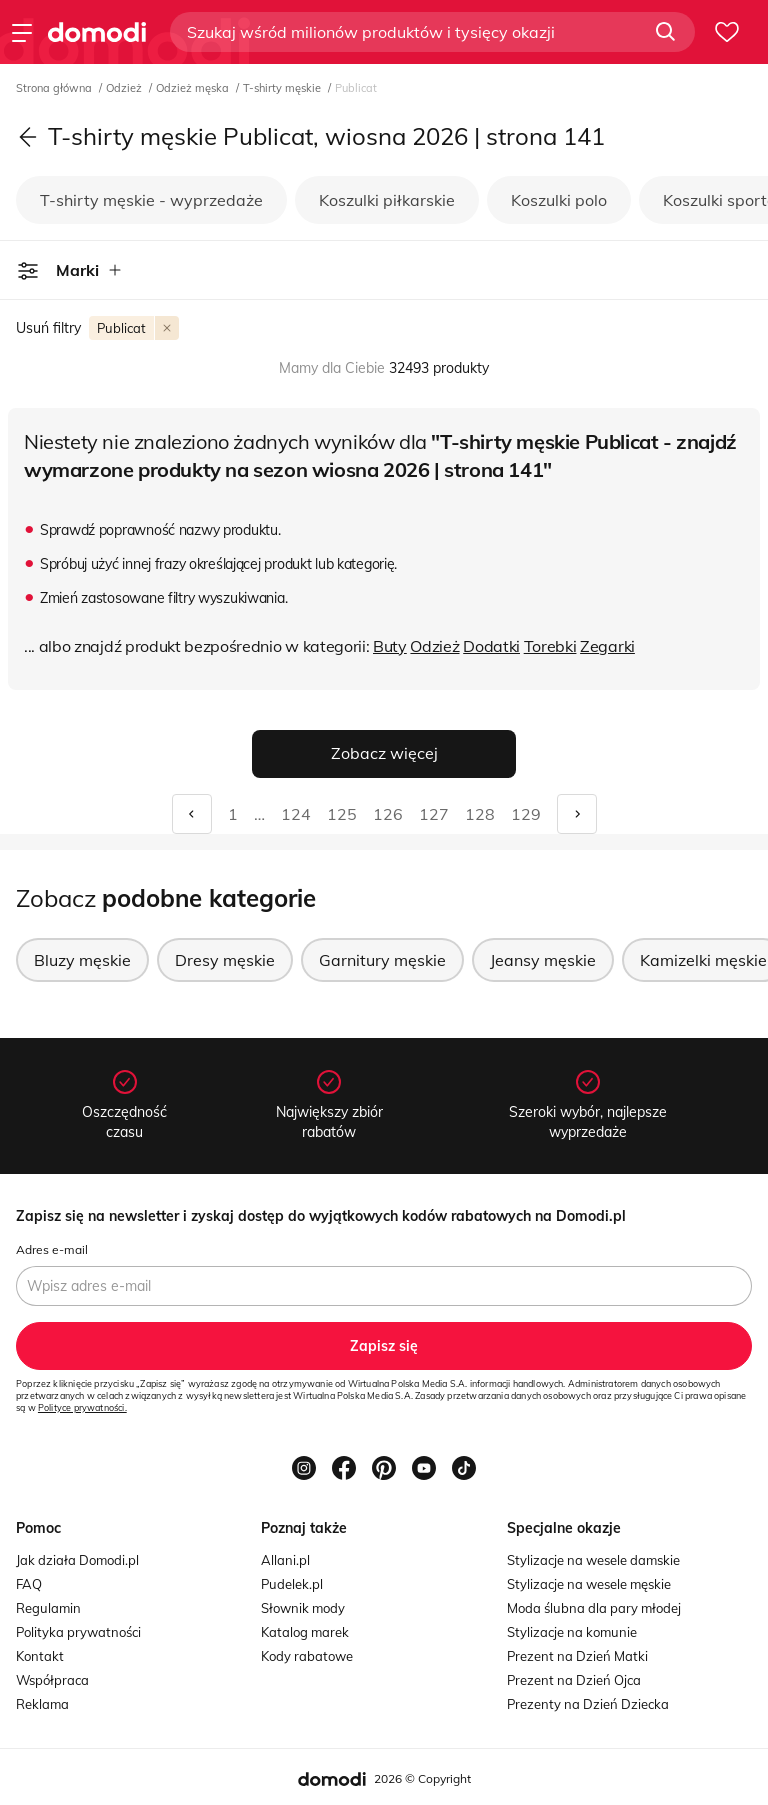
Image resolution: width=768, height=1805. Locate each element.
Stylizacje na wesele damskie (593, 1560)
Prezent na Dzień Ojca (574, 1680)
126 (388, 814)
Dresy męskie (225, 960)
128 (480, 814)
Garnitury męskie (382, 960)
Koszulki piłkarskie (387, 200)
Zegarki (607, 646)
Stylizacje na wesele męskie (589, 1584)
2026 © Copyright (422, 1778)
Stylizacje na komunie (572, 1632)
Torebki (550, 646)
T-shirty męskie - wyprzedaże (151, 200)
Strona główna (55, 88)
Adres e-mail (52, 1249)
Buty (390, 646)
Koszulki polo (559, 200)
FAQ (29, 1584)
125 (342, 814)
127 (434, 814)
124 (296, 814)
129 (526, 814)
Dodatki (491, 646)
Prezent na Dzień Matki (577, 1656)
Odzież (125, 88)
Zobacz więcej (384, 753)
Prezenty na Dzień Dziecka (588, 1704)
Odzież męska (194, 88)
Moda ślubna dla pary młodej (594, 1608)
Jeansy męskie (543, 960)
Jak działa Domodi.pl (77, 1560)
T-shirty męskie (283, 88)
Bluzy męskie (82, 960)
